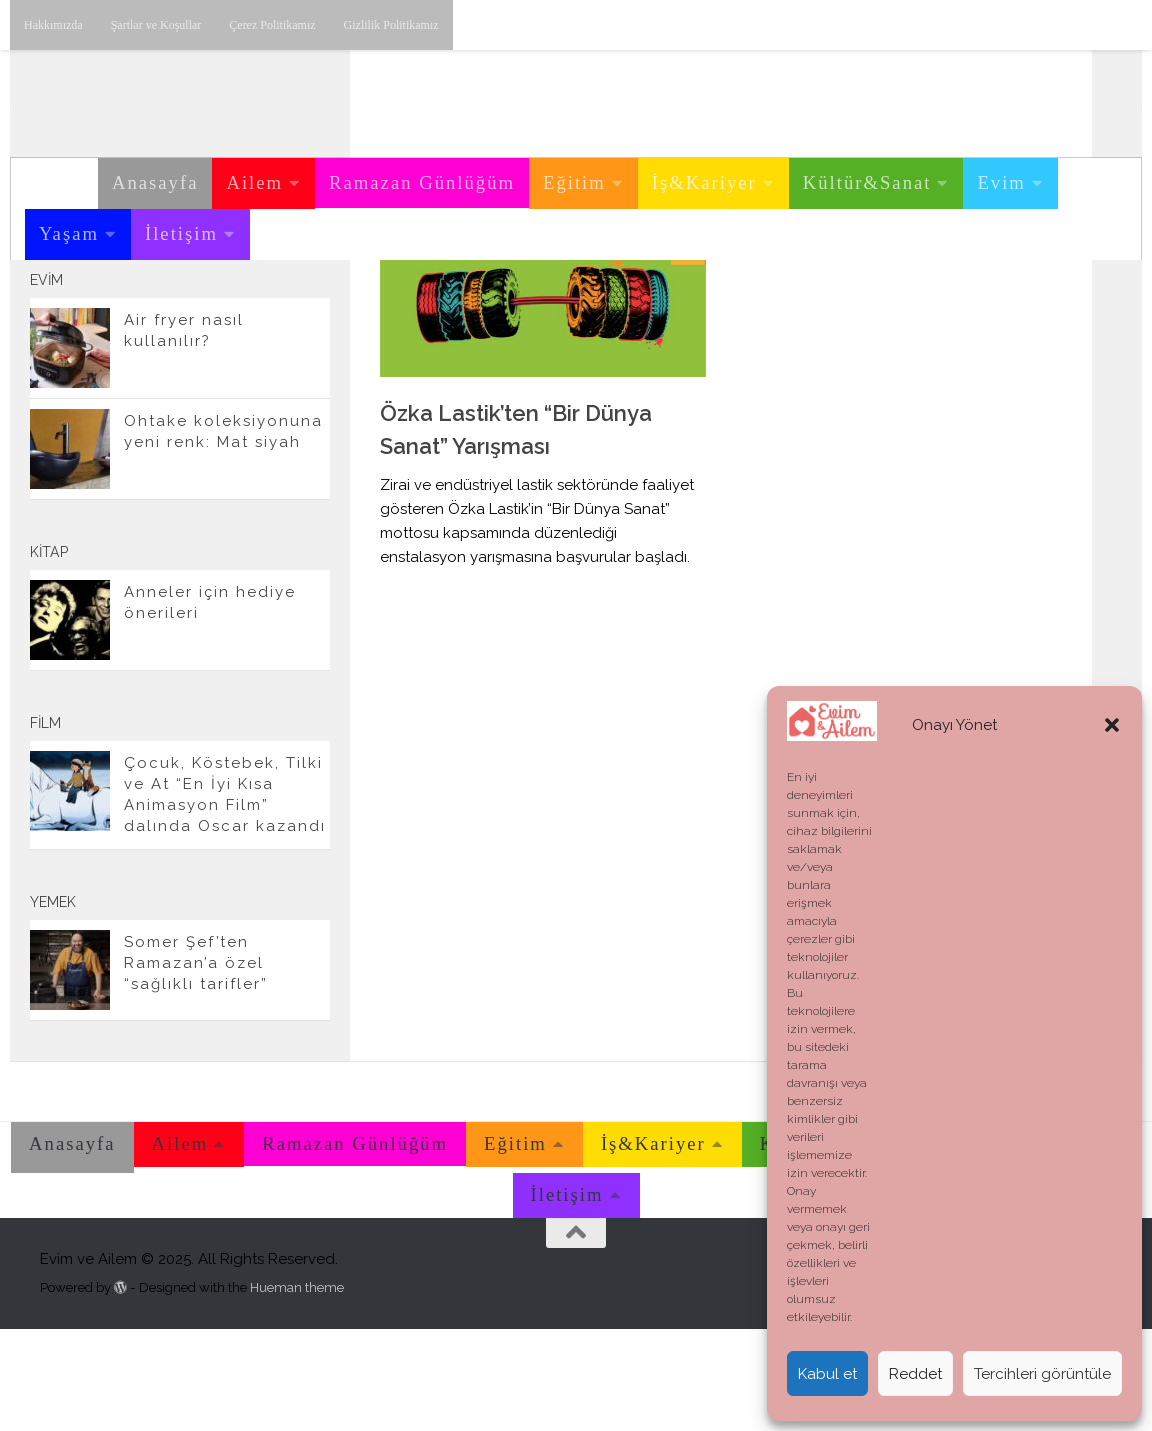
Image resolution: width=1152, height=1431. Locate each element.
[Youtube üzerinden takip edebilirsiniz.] (244, 319)
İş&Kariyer (704, 182)
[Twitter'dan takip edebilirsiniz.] (276, 319)
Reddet (915, 1374)
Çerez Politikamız (272, 25)
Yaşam (69, 233)
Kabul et (827, 1374)
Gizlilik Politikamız (391, 25)
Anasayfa (155, 182)
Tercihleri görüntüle (1042, 1374)
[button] (1112, 725)
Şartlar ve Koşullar (156, 25)
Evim (1001, 182)
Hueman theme (297, 1388)
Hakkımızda (53, 25)
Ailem (254, 182)
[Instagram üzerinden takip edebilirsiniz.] (212, 319)
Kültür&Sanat (867, 182)
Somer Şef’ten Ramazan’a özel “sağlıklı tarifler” (196, 1065)
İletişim (181, 233)
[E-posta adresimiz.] (308, 319)
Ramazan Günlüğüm (422, 182)
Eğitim (574, 182)
